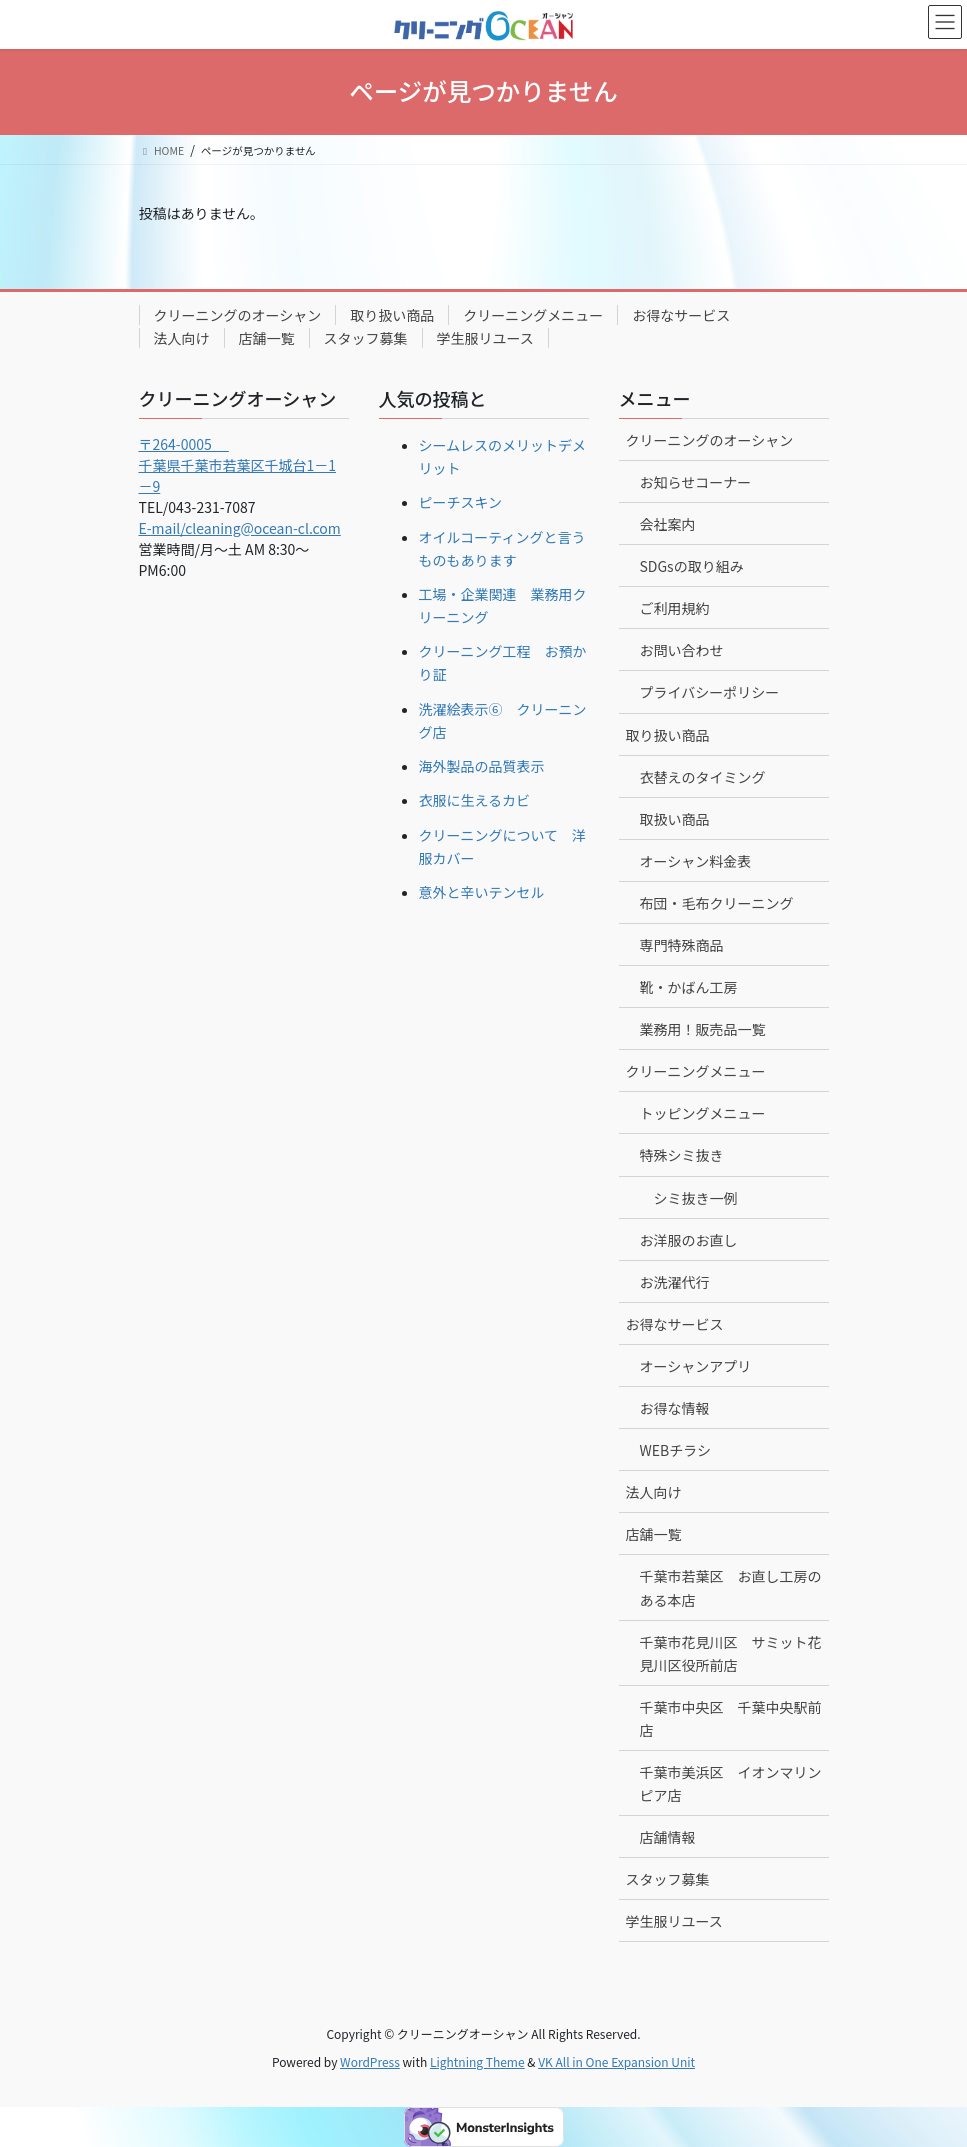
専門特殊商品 (682, 945)
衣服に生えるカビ (475, 800)
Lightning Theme (477, 2061)
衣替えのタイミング (703, 777)
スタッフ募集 (366, 338)
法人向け (182, 338)
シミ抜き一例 (696, 1198)
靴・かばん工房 (689, 987)
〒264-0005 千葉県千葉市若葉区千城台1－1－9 (238, 465)
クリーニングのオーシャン (238, 315)
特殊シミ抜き (682, 1155)
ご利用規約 (675, 608)
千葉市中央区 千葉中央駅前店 (731, 1718)
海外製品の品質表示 (482, 766)
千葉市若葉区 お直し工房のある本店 (731, 1587)
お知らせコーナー (696, 482)
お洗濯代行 (675, 1282)
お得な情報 (675, 1408)
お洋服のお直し (689, 1240)
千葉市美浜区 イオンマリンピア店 (731, 1783)
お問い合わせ (682, 650)
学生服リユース (485, 338)
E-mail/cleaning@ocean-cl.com (240, 528)
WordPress (370, 2061)
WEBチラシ (675, 1450)
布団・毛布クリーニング (717, 903)
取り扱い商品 (392, 315)
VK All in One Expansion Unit (616, 2061)
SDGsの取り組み (692, 566)
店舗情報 (668, 1837)
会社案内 (668, 524)
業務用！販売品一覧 (703, 1029)
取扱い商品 (675, 819)
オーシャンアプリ (696, 1366)
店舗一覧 (267, 338)
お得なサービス (681, 315)
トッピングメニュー (703, 1113)
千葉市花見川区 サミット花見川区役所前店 (731, 1653)
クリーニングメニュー (533, 315)
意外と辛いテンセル (482, 892)
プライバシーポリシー (710, 692)
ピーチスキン (461, 502)
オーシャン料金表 (696, 861)
